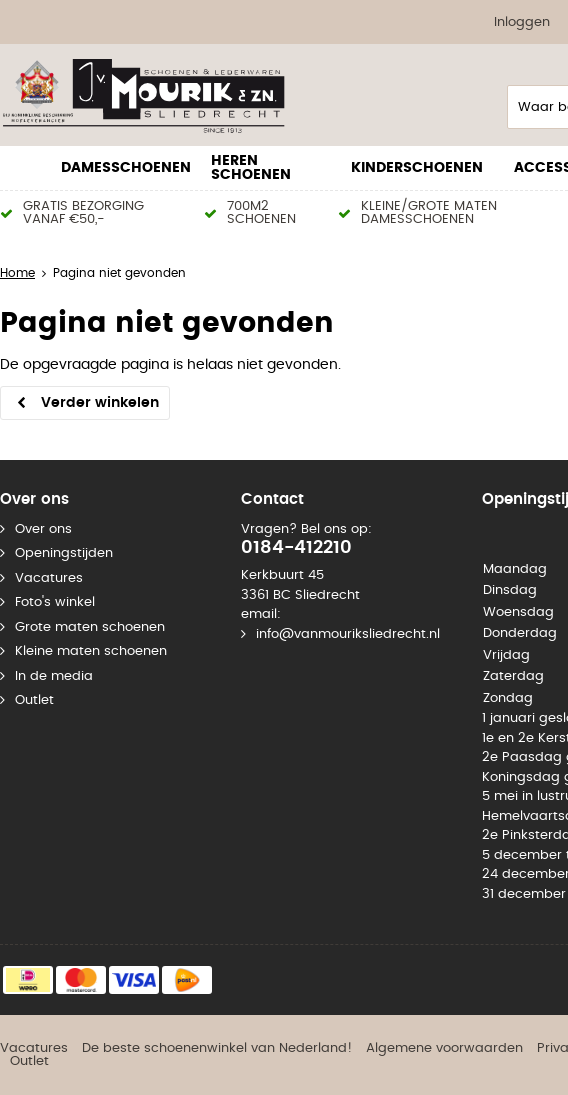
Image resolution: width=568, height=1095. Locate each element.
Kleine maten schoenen (91, 651)
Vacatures (49, 578)
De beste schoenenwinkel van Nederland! (217, 1048)
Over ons (43, 529)
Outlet (34, 700)
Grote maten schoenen (90, 627)
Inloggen (522, 22)
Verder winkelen (100, 403)
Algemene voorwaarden (444, 1048)
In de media (54, 676)
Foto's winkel (55, 602)
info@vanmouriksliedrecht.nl (348, 634)
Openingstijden (64, 553)
